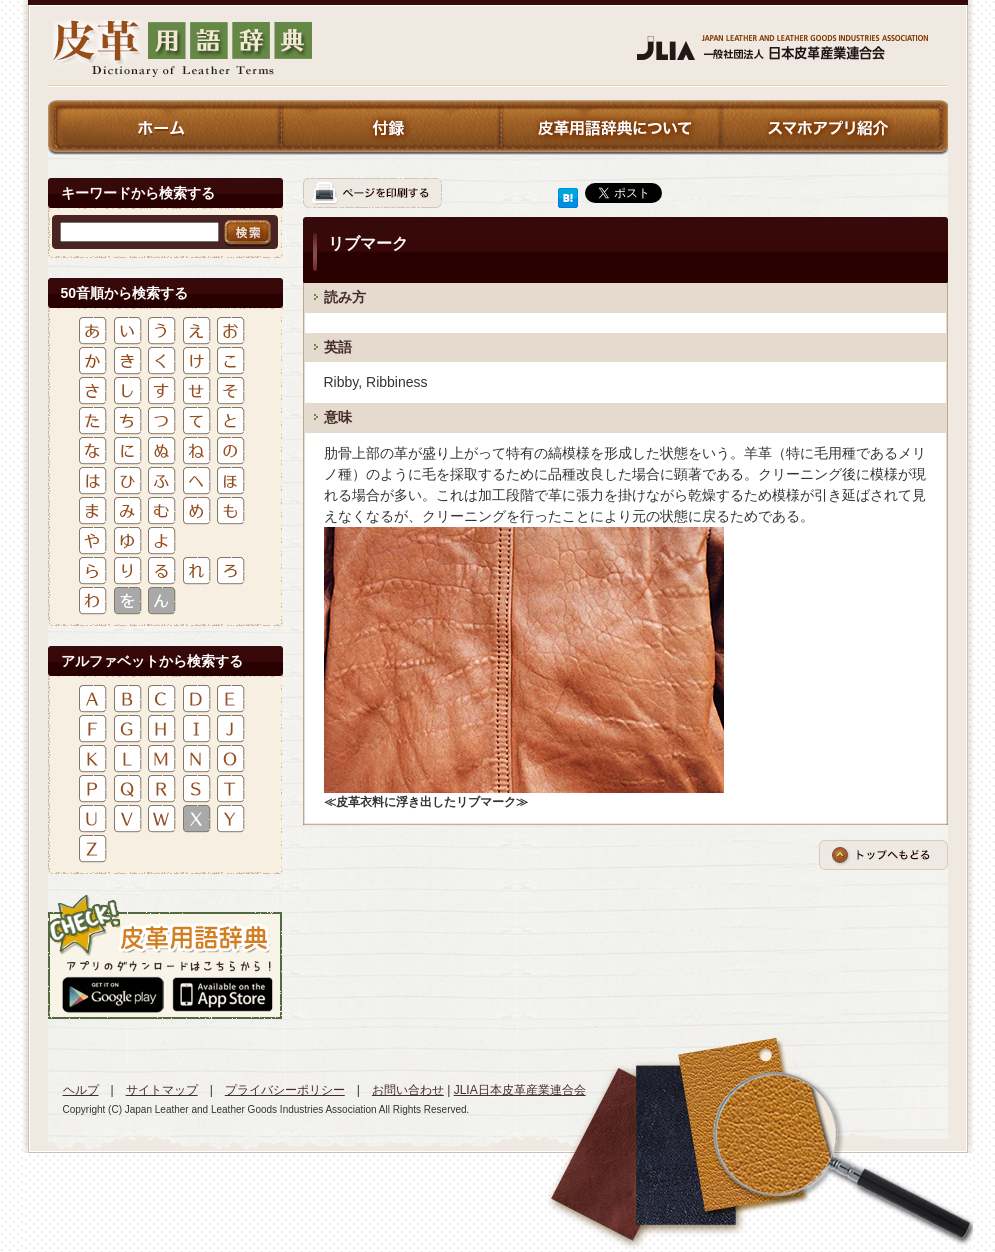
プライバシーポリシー (285, 1090)
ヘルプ (81, 1090)
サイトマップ (162, 1090)
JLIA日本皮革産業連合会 (520, 1090)
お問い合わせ (408, 1090)
